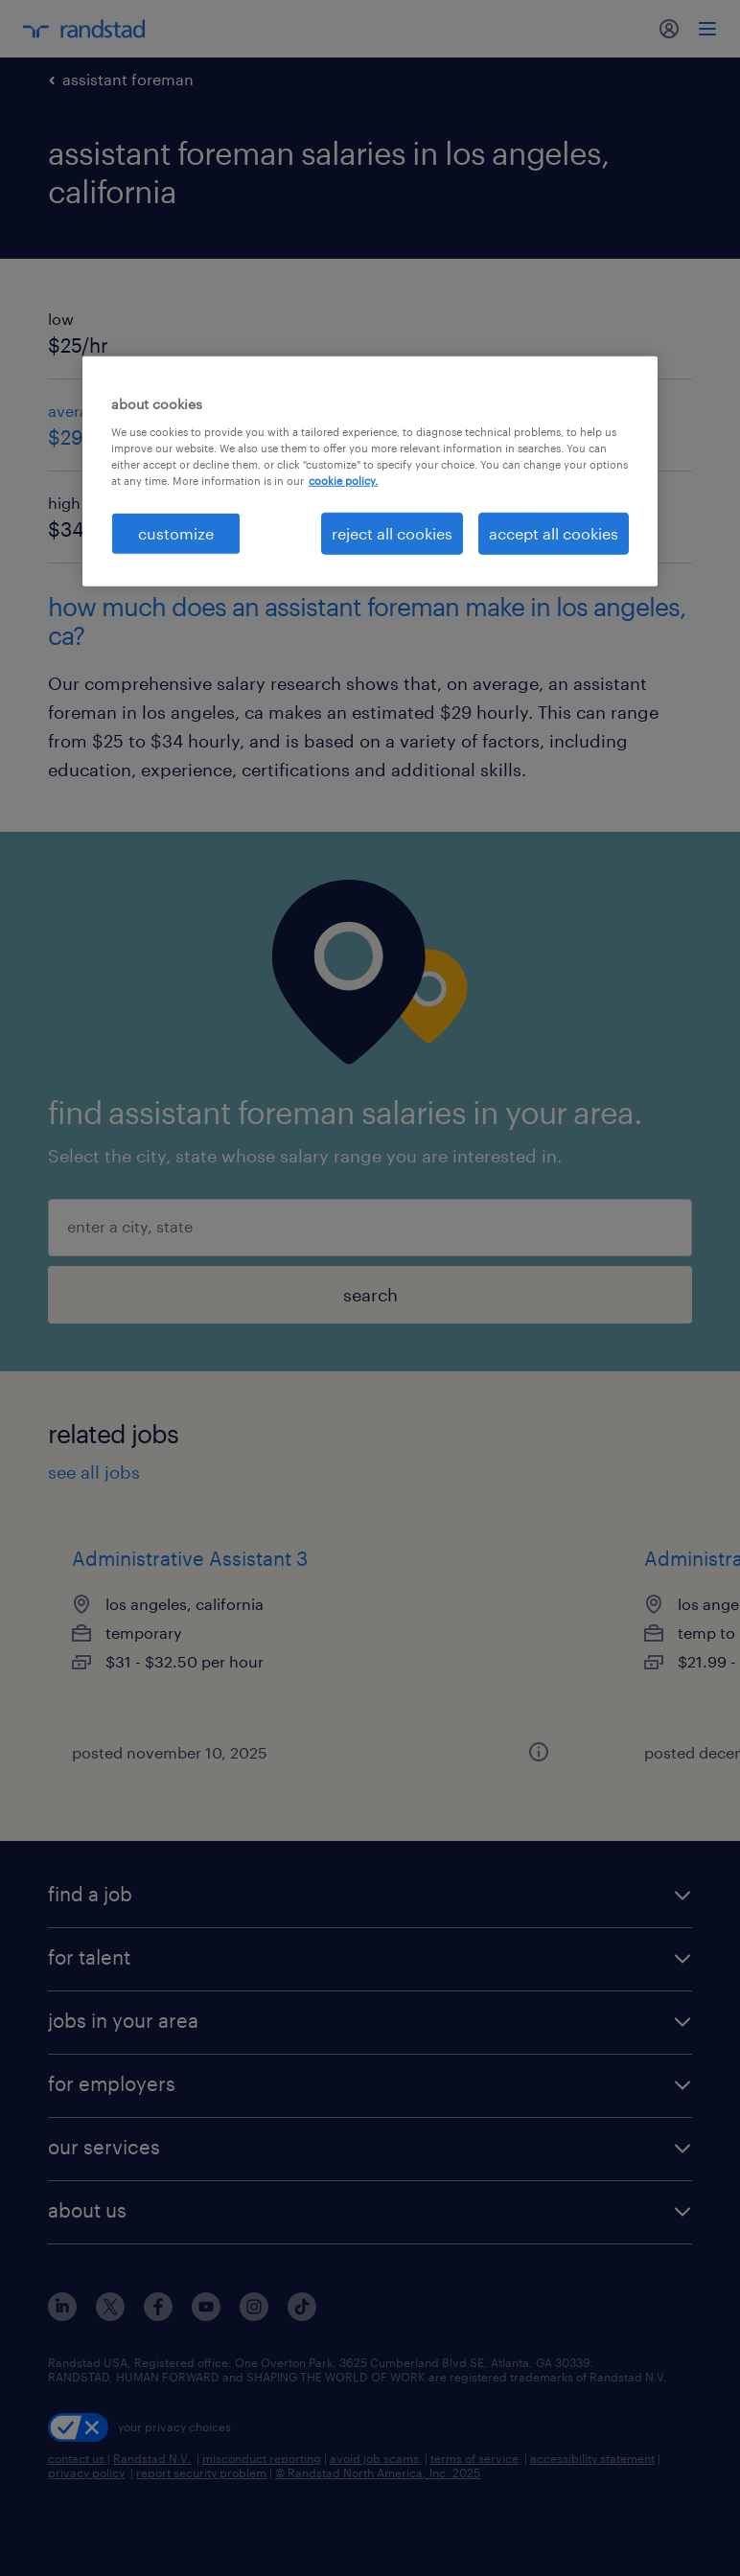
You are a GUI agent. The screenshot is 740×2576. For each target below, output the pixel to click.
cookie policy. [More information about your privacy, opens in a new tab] (343, 480)
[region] (370, 471)
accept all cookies (553, 533)
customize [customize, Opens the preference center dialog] (176, 533)
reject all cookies (392, 533)
